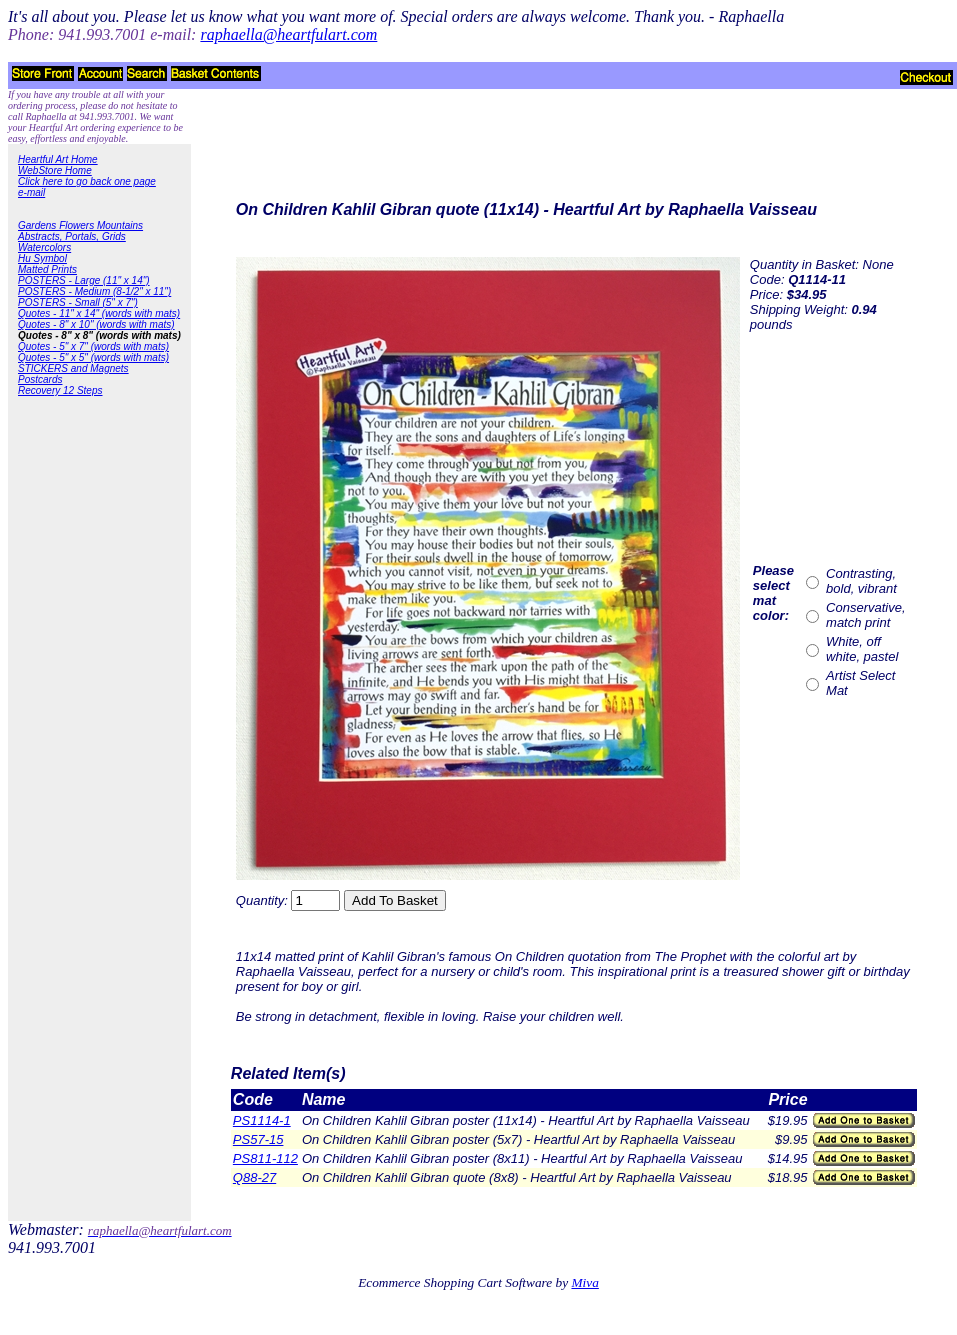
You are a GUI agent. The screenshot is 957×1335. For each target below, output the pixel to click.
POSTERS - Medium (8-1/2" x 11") (94, 291)
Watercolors (44, 247)
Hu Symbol (42, 258)
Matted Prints (47, 269)
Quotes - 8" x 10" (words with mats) (96, 324)
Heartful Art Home (58, 159)
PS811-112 (265, 1158)
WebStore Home (55, 170)
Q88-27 (254, 1177)
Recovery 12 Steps (60, 390)
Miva (584, 1282)
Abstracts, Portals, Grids (72, 236)
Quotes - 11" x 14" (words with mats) (99, 313)
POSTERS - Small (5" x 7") (78, 302)
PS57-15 (258, 1139)
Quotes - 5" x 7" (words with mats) (93, 346)
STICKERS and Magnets (73, 368)
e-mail (31, 192)
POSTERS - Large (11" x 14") (84, 280)
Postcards (40, 379)
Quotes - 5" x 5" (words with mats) (93, 357)
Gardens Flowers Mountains (80, 225)
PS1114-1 (262, 1120)
